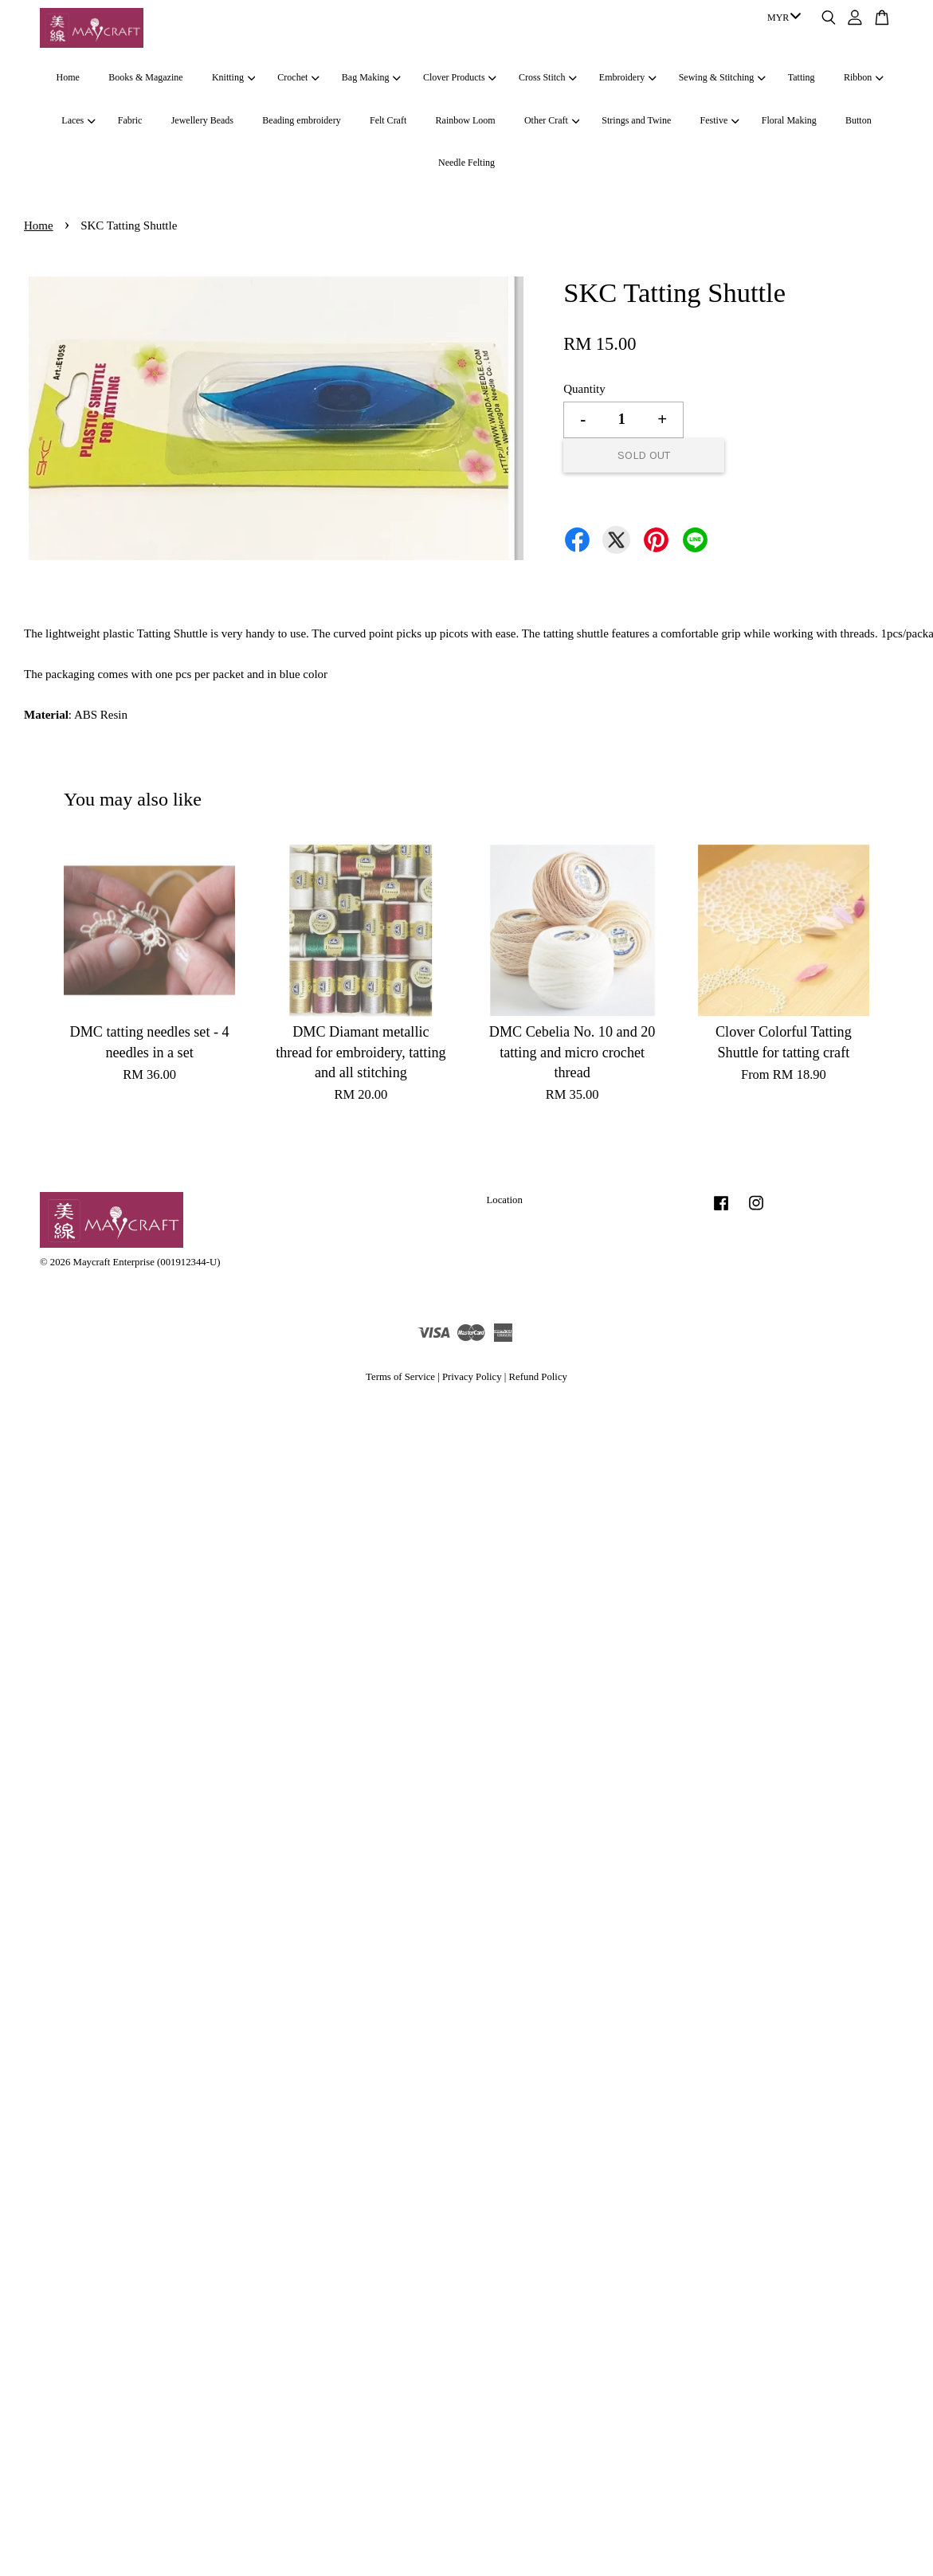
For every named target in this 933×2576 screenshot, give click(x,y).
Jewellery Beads (202, 120)
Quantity (584, 388)
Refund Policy (538, 1376)
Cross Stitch (548, 77)
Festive (719, 120)
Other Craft (551, 120)
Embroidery (628, 77)
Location (505, 1200)
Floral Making (789, 120)
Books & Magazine (145, 77)
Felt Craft (388, 120)
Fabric (130, 120)
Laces (78, 120)
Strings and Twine (636, 120)
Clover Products (459, 77)
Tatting (801, 77)
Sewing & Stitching (722, 77)
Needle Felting (466, 162)
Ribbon (864, 77)
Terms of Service (400, 1376)
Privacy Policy (472, 1376)
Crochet (298, 77)
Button (858, 120)
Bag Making (371, 77)
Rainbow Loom (466, 120)
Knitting (233, 77)
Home (68, 77)
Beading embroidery (301, 120)
